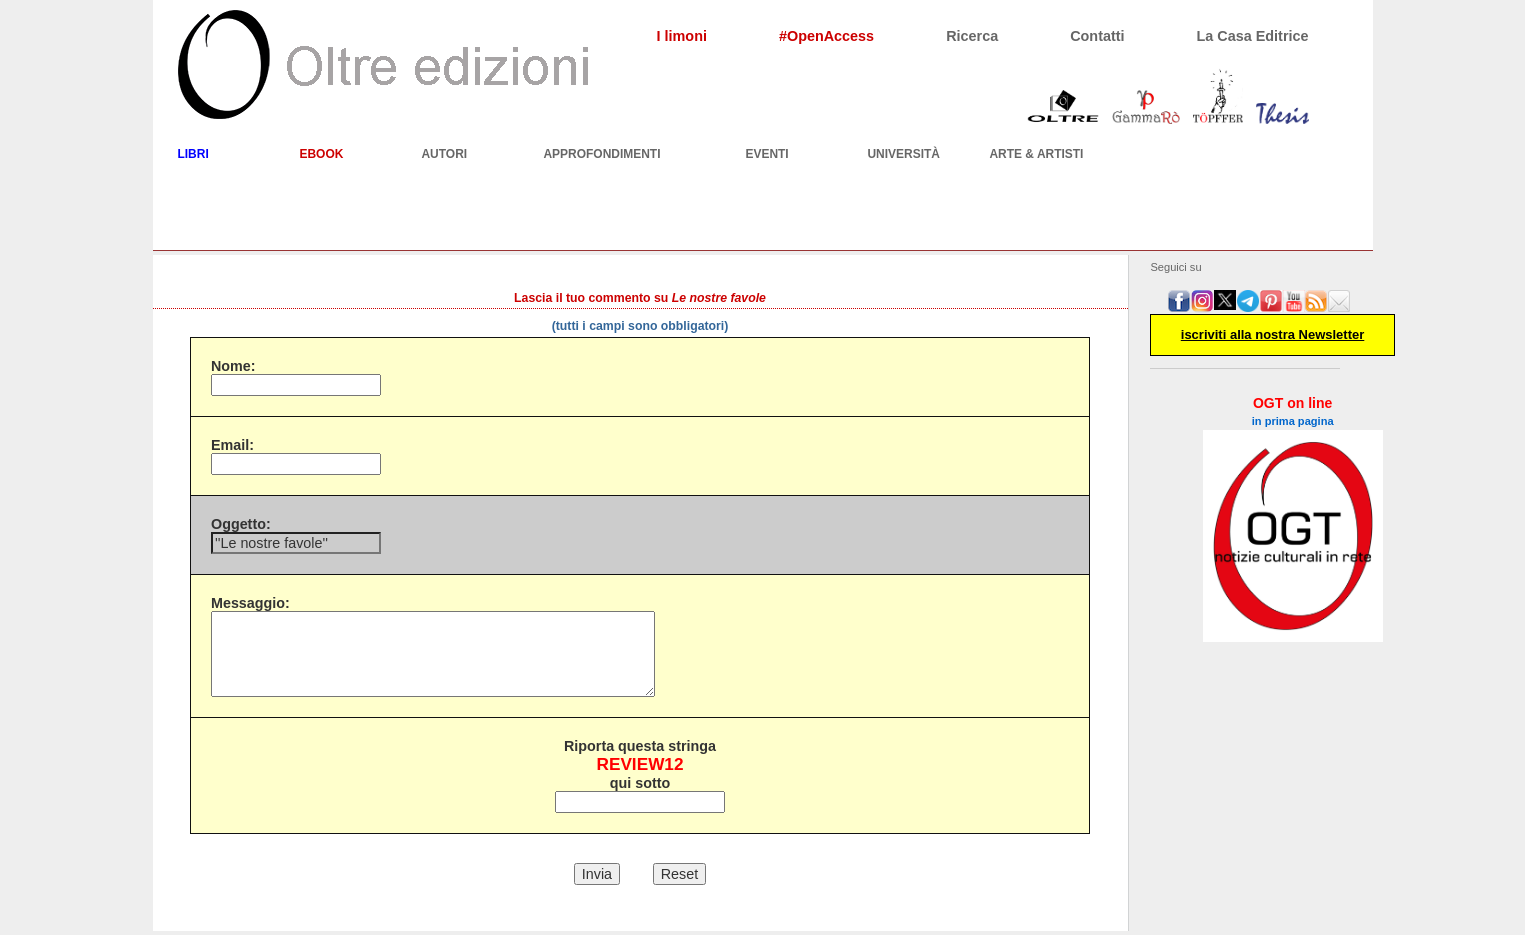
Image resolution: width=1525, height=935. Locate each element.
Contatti (1097, 36)
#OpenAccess (826, 36)
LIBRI (192, 154)
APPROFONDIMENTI (601, 154)
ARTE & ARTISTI (1036, 154)
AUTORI (444, 154)
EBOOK (321, 154)
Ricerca (972, 36)
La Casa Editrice (1253, 36)
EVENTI (766, 154)
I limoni (682, 36)
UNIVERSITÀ (903, 154)
